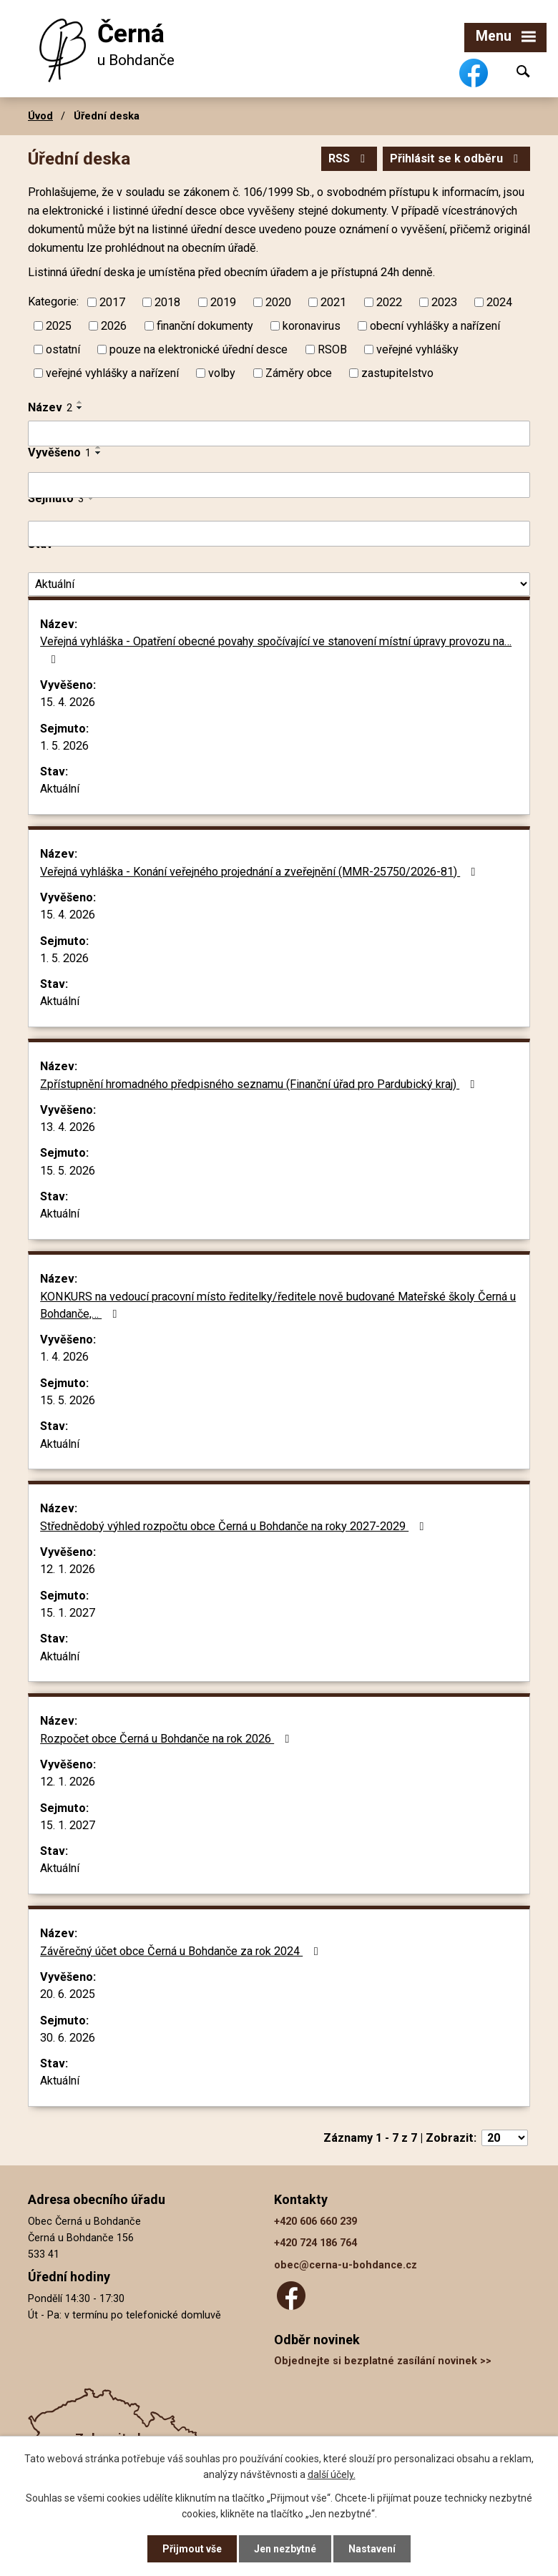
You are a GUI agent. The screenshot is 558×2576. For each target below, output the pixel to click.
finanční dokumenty (205, 326)
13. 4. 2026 (67, 1127)
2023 (444, 302)
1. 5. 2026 (64, 746)
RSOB (332, 349)
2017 (112, 302)
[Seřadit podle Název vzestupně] (80, 402)
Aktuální (59, 788)
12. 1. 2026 (67, 1569)
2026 (114, 326)
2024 (499, 302)
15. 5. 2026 (67, 1170)
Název (50, 407)
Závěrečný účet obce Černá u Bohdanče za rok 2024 (181, 1951)
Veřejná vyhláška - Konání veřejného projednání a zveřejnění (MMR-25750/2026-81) (260, 871)
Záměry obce (298, 373)
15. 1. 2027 (67, 1613)
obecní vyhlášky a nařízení (435, 326)
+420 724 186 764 (315, 2243)
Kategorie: (53, 301)
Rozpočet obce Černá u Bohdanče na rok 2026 (167, 1738)
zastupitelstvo (397, 373)
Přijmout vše (192, 2549)
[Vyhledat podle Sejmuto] (279, 534)
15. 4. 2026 (67, 702)
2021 (333, 302)
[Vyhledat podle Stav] (279, 584)
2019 (223, 302)
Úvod (40, 115)
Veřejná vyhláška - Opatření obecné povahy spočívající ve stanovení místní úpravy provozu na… (276, 650)
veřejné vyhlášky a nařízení (112, 373)
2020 (278, 302)
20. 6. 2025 (67, 1994)
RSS (349, 158)
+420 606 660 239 (315, 2221)
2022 (389, 302)
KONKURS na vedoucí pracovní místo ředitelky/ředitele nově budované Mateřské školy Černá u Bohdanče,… (278, 1305)
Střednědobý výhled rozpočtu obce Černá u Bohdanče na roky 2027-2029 (234, 1526)
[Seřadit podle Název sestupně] (80, 408)
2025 (59, 326)
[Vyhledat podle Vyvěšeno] (279, 485)
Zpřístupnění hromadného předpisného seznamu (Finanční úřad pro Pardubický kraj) (259, 1084)
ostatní (63, 349)
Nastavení (372, 2549)
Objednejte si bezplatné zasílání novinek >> (382, 2361)
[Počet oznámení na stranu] (504, 2138)
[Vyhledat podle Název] (279, 433)
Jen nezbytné (285, 2549)
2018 (167, 302)
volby (221, 373)
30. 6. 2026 (67, 2037)
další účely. (332, 2474)
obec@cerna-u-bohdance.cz (345, 2265)
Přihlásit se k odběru (456, 158)
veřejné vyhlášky (417, 349)
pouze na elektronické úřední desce (198, 349)
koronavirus (312, 326)
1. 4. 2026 (64, 1356)
